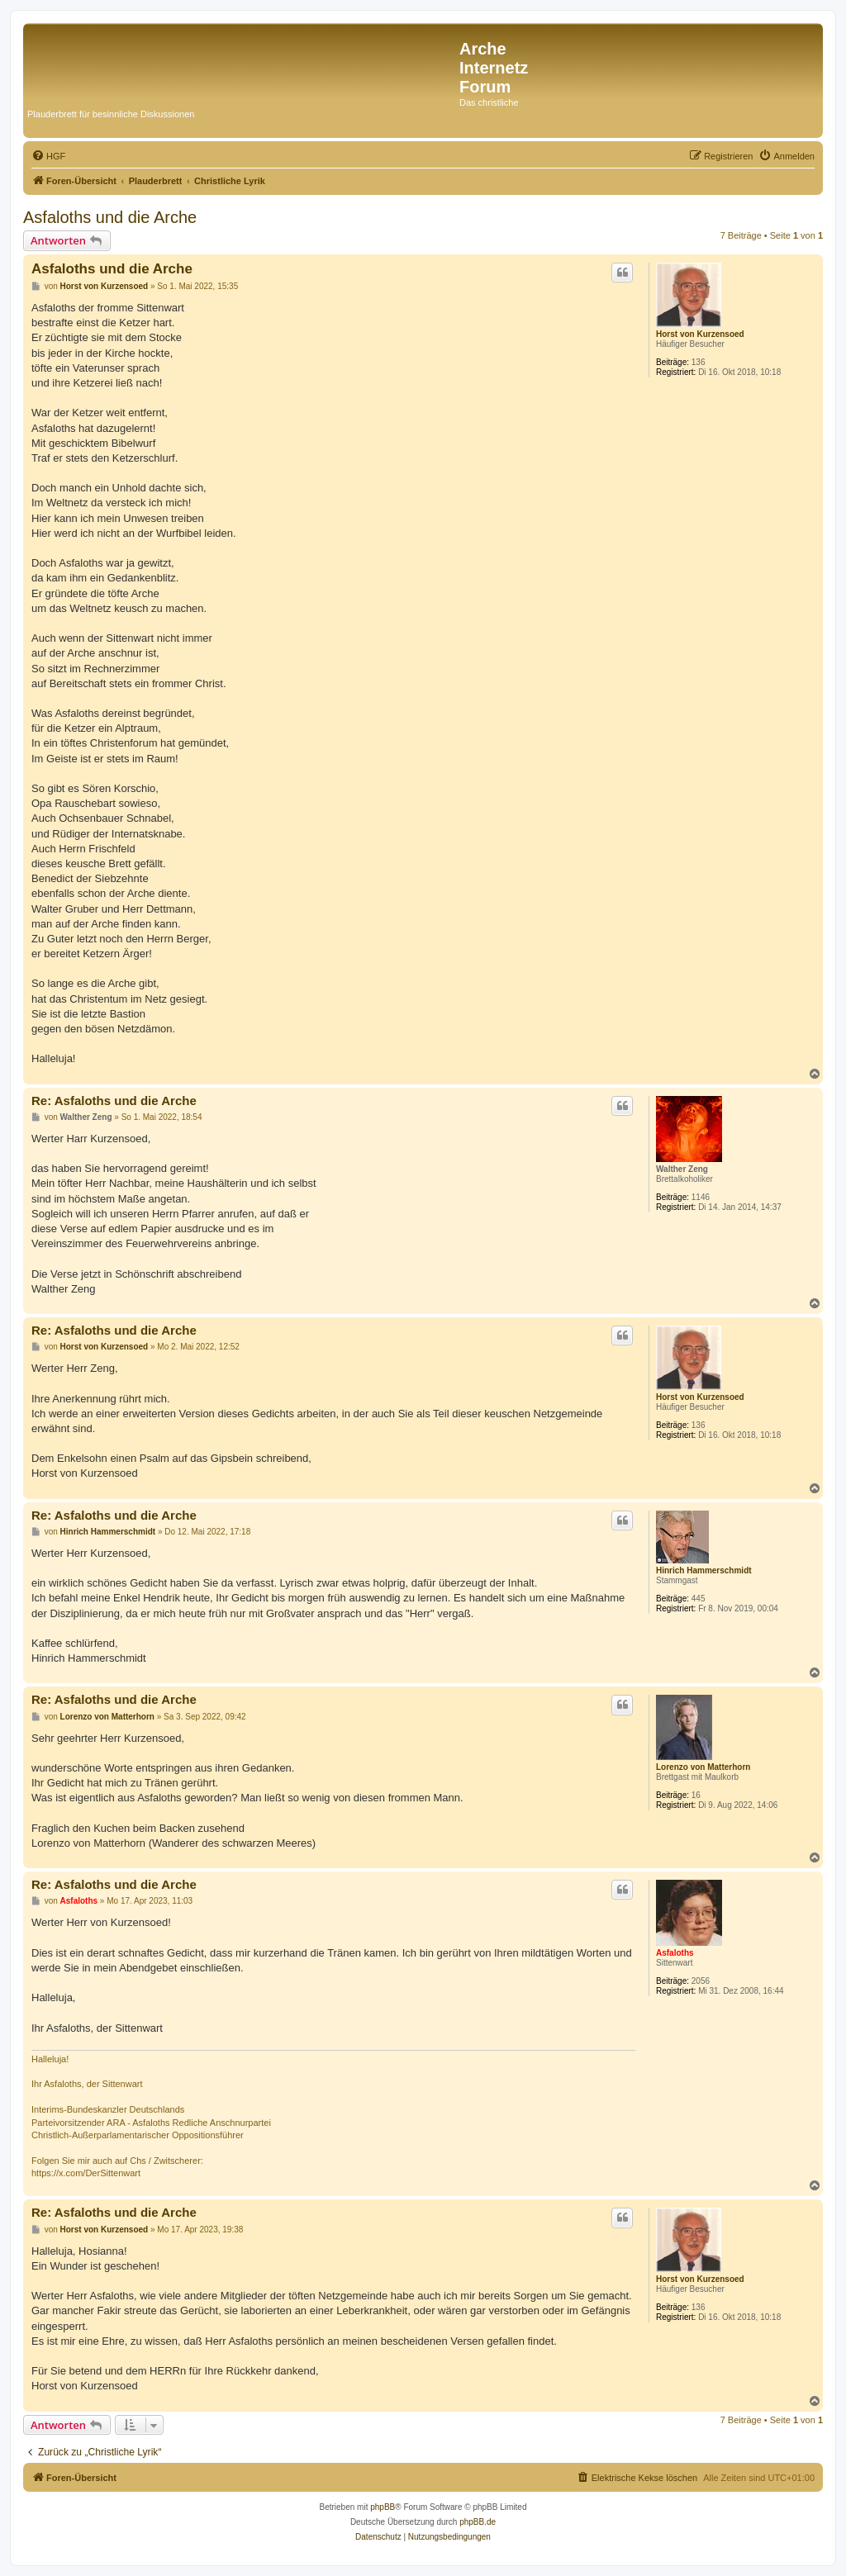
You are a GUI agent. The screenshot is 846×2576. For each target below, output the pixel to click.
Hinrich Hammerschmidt (704, 1570)
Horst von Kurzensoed (700, 334)
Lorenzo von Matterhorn (703, 1767)
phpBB (382, 2507)
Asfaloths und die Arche (110, 217)
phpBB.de (477, 2521)
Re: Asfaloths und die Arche (114, 1100)
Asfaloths (675, 1952)
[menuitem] (48, 156)
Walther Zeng (682, 1169)
